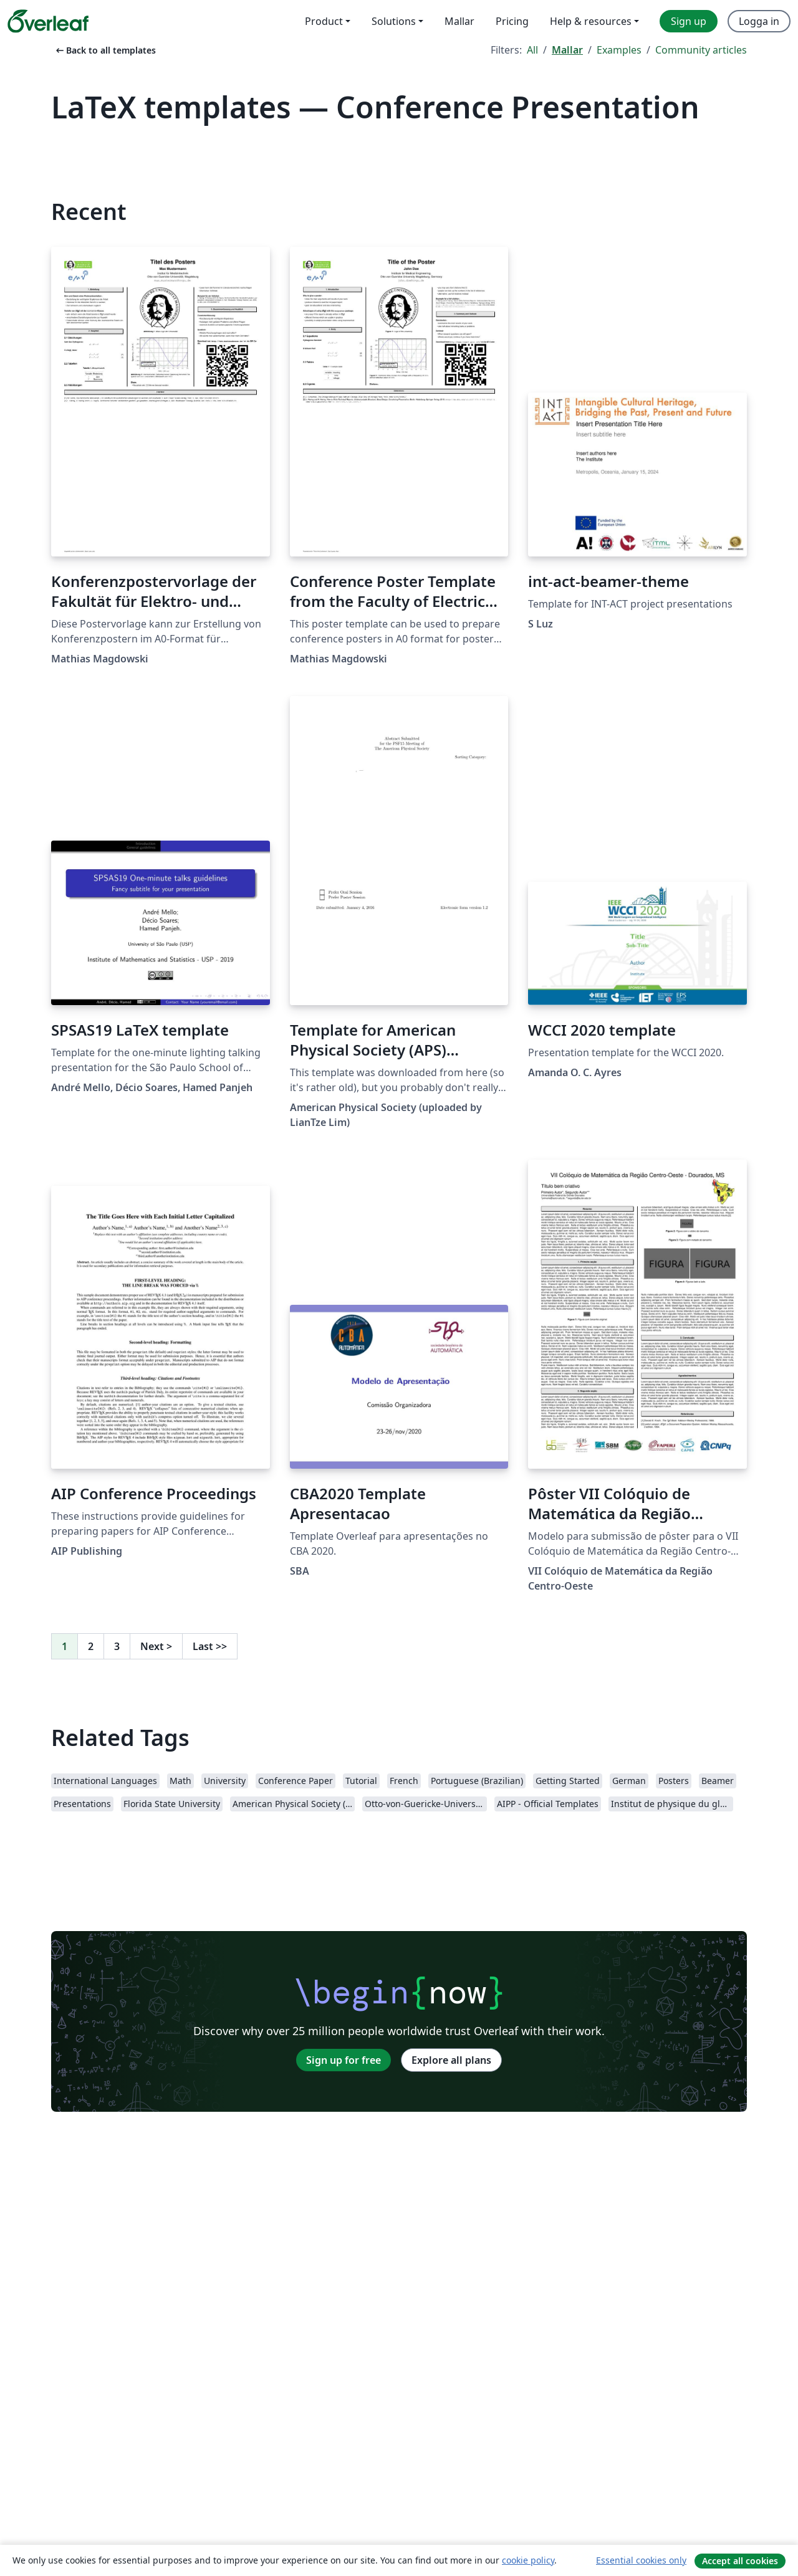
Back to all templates (105, 50)
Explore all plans (451, 2060)
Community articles (701, 50)
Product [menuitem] (324, 21)
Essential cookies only (641, 2560)
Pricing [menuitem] (512, 21)
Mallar (567, 50)
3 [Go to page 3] (117, 1646)
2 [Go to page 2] (91, 1646)
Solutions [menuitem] (394, 21)
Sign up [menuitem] (688, 21)
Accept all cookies (740, 2561)
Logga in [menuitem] (759, 21)
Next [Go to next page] (156, 1646)
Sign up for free (343, 2060)
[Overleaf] (48, 21)
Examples (619, 50)
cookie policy (528, 2560)
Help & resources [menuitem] (591, 21)
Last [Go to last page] (210, 1646)
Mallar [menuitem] (459, 21)
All (532, 50)
